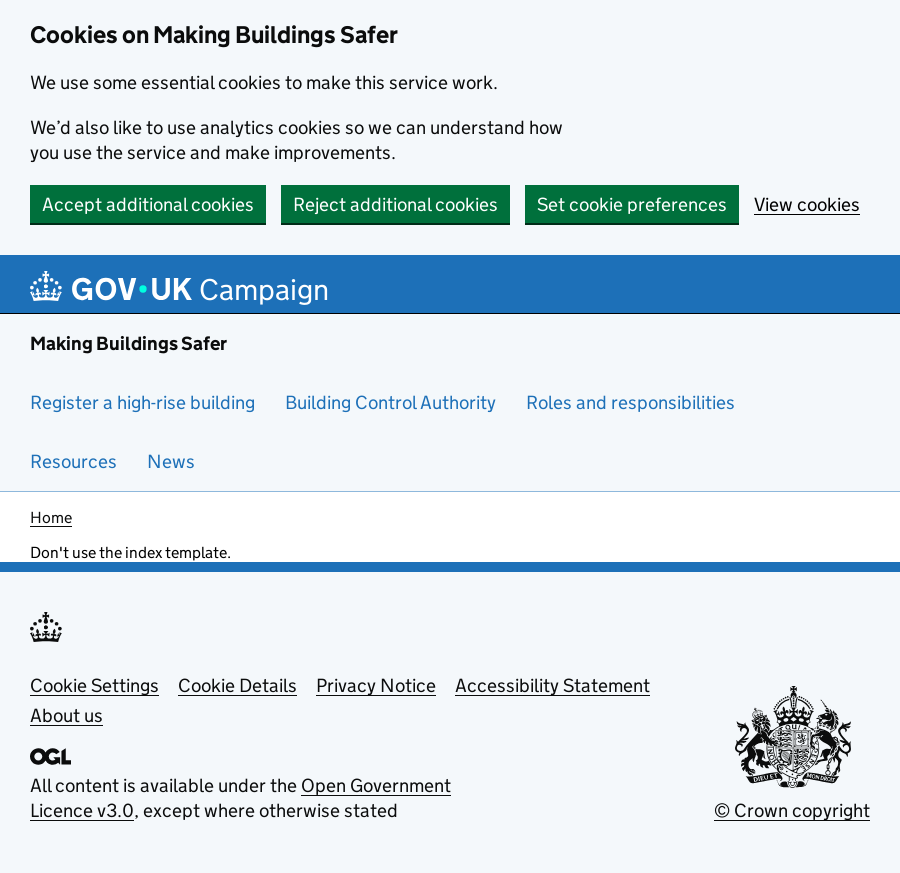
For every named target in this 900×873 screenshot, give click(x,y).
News (171, 461)
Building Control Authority (390, 402)
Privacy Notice (376, 685)
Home (51, 517)
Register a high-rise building (142, 402)
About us (66, 715)
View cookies (807, 204)
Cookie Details (237, 685)
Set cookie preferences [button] (632, 204)
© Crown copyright (792, 810)
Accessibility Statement (552, 685)
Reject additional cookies (395, 204)
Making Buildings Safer (128, 343)
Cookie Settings (94, 685)
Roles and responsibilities (630, 402)
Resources (73, 461)
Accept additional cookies (148, 204)
